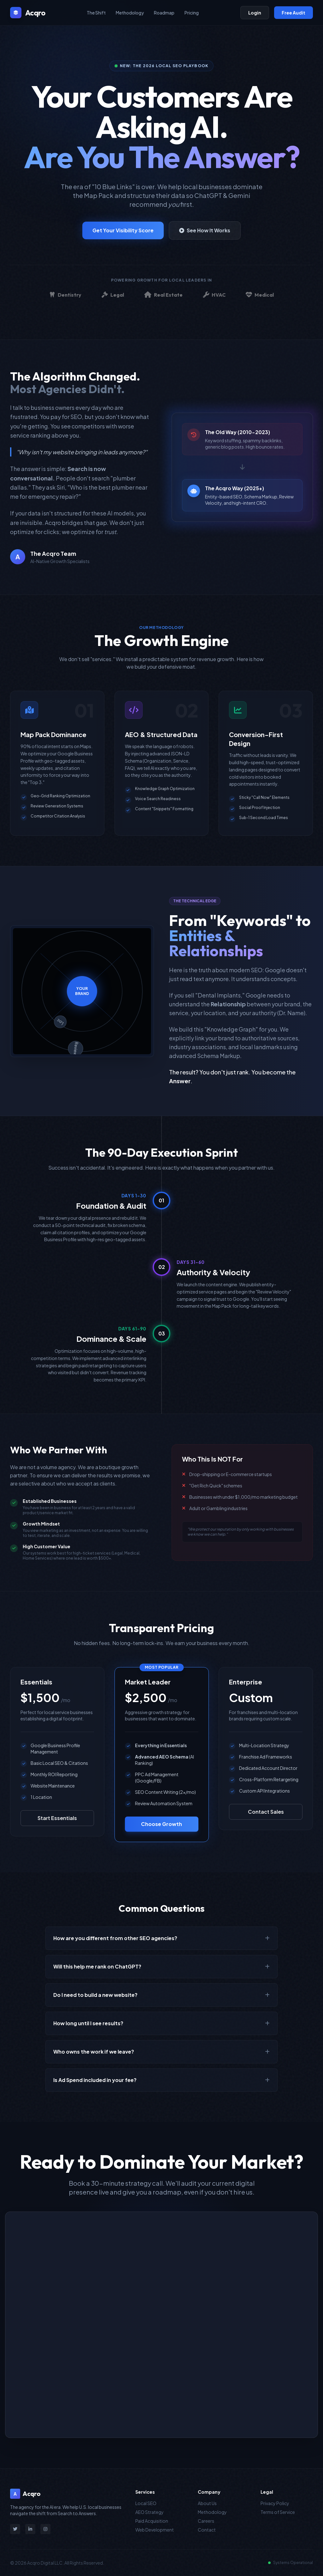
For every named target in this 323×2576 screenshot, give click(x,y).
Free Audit (293, 12)
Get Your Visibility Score (123, 230)
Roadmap (164, 12)
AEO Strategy (149, 2512)
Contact (207, 2529)
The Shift (96, 12)
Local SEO (145, 2503)
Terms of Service (278, 2512)
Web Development (154, 2529)
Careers (206, 2521)
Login (254, 12)
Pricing (192, 12)
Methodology (130, 12)
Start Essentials (57, 1818)
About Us (207, 2503)
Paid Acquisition (151, 2521)
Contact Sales (266, 1811)
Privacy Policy (275, 2503)
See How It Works (204, 230)
